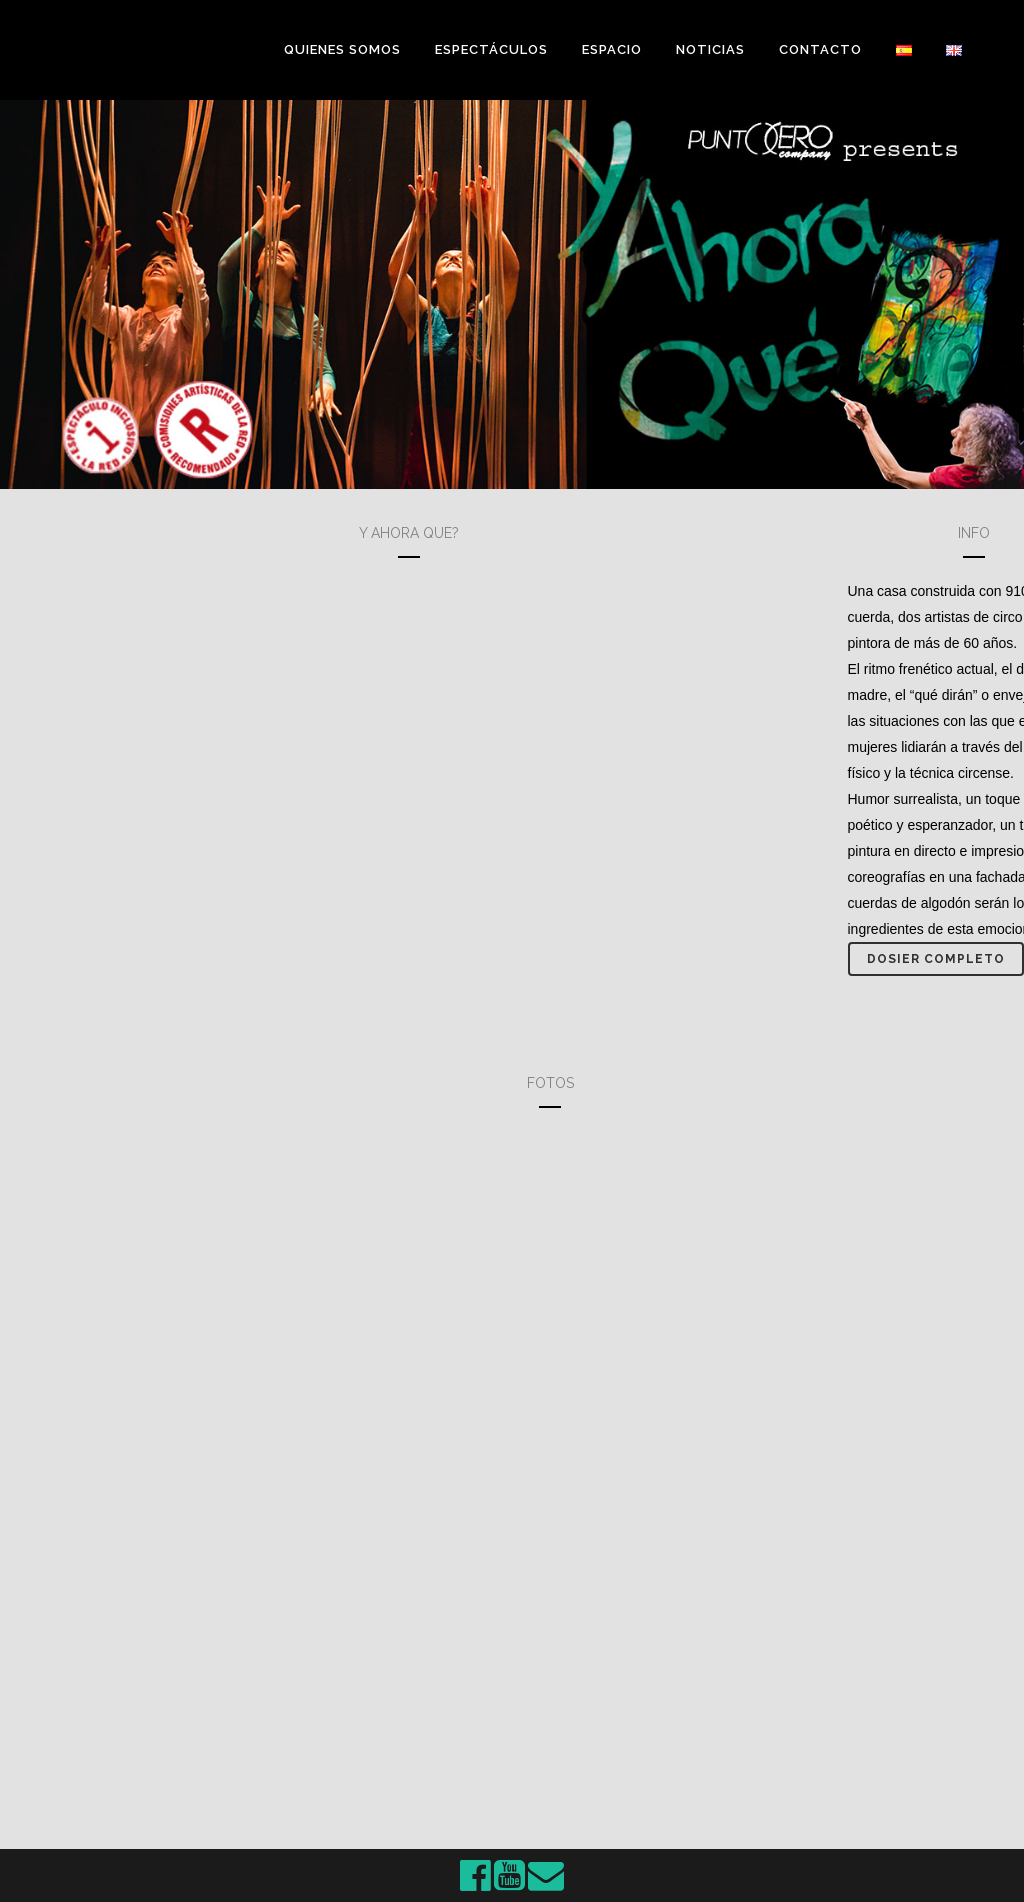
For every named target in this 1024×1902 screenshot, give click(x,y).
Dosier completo (936, 959)
